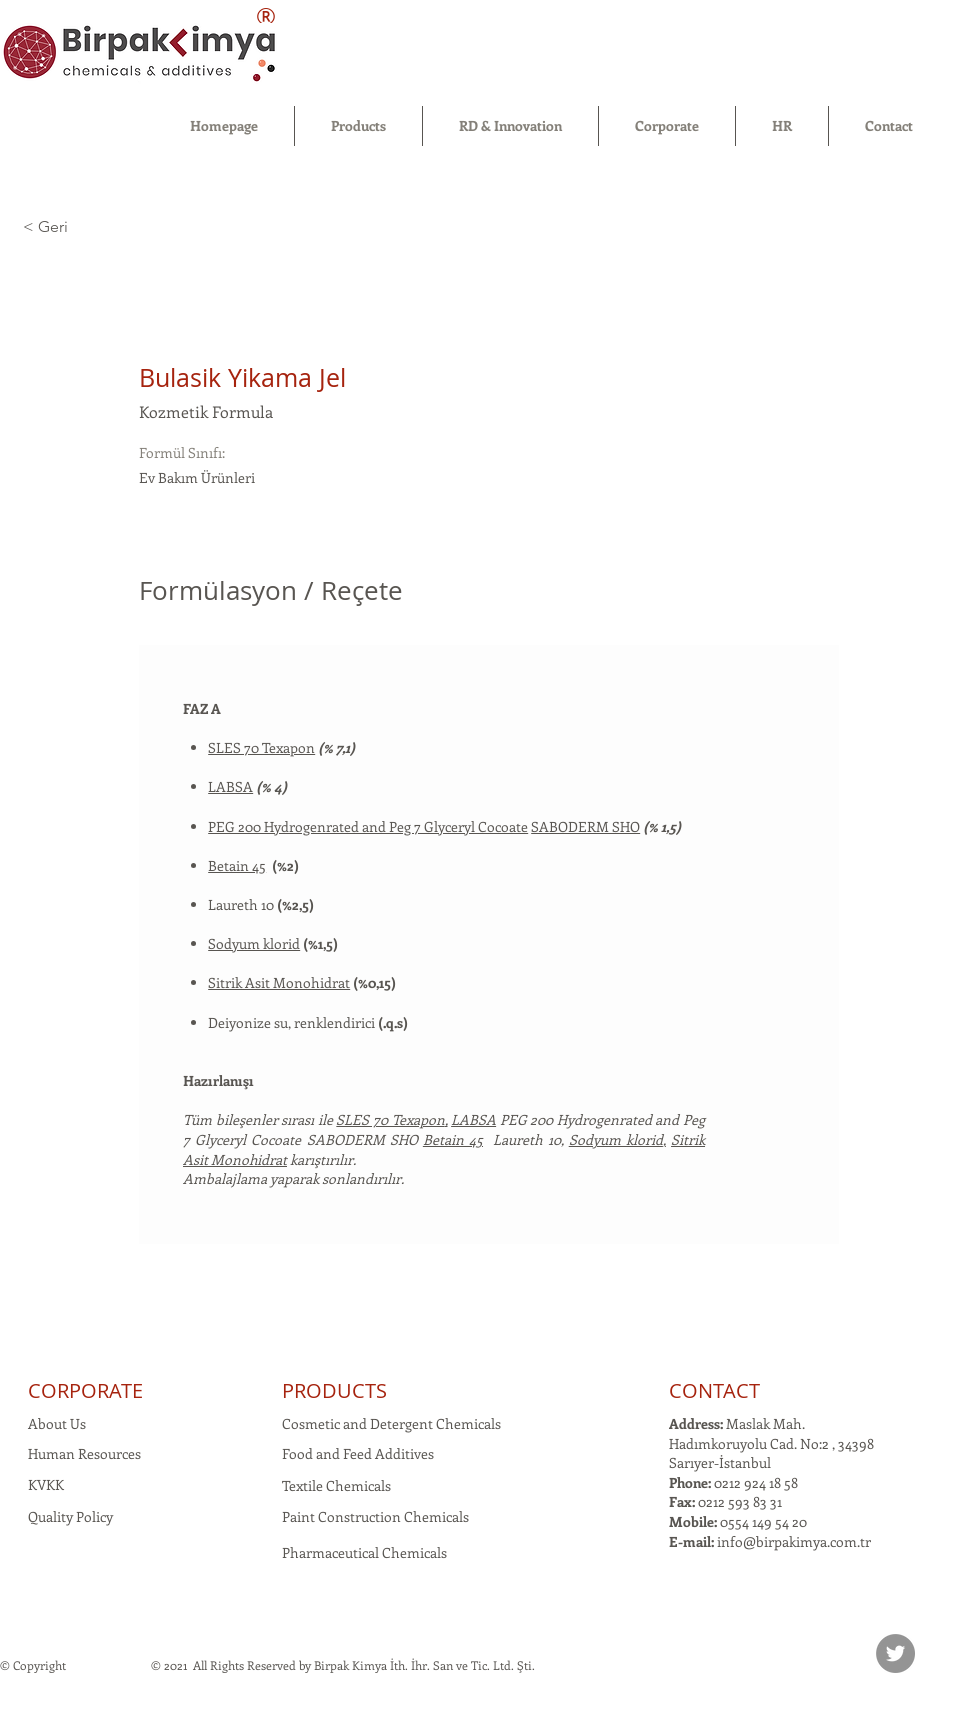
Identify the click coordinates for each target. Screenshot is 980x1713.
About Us (57, 1423)
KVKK (46, 1484)
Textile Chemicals (336, 1485)
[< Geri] (94, 227)
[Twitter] (895, 1653)
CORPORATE (85, 1390)
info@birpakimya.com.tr (794, 1541)
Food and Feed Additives (358, 1453)
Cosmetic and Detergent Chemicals (391, 1423)
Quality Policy (70, 1516)
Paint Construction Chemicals (375, 1516)
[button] (358, 126)
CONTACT (714, 1390)
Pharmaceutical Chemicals (364, 1552)
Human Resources (84, 1453)
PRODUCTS (334, 1390)
